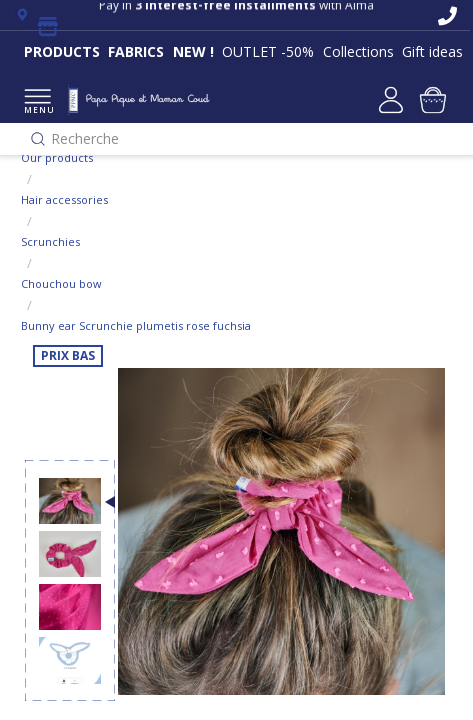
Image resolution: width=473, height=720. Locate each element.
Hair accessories (64, 199)
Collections (358, 51)
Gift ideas (432, 51)
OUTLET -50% (268, 51)
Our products (57, 157)
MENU (37, 102)
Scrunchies (50, 241)
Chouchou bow (61, 283)
